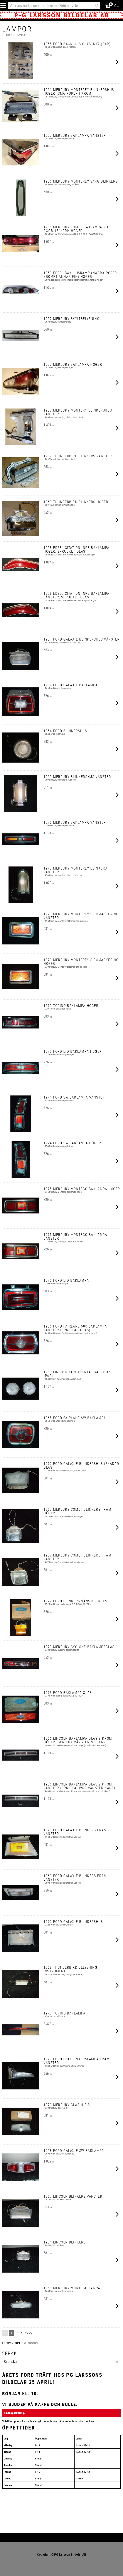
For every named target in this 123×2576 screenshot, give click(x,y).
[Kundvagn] (111, 6)
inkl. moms (29, 2342)
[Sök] (97, 5)
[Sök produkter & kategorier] (54, 5)
